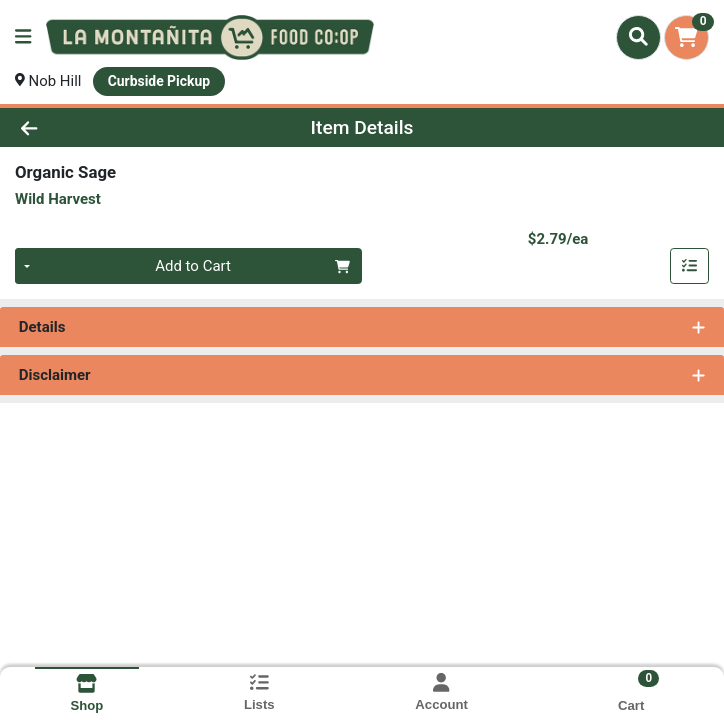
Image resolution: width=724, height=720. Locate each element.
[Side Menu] (23, 37)
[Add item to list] (690, 267)
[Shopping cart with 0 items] (686, 37)
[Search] (638, 37)
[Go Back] (102, 127)
